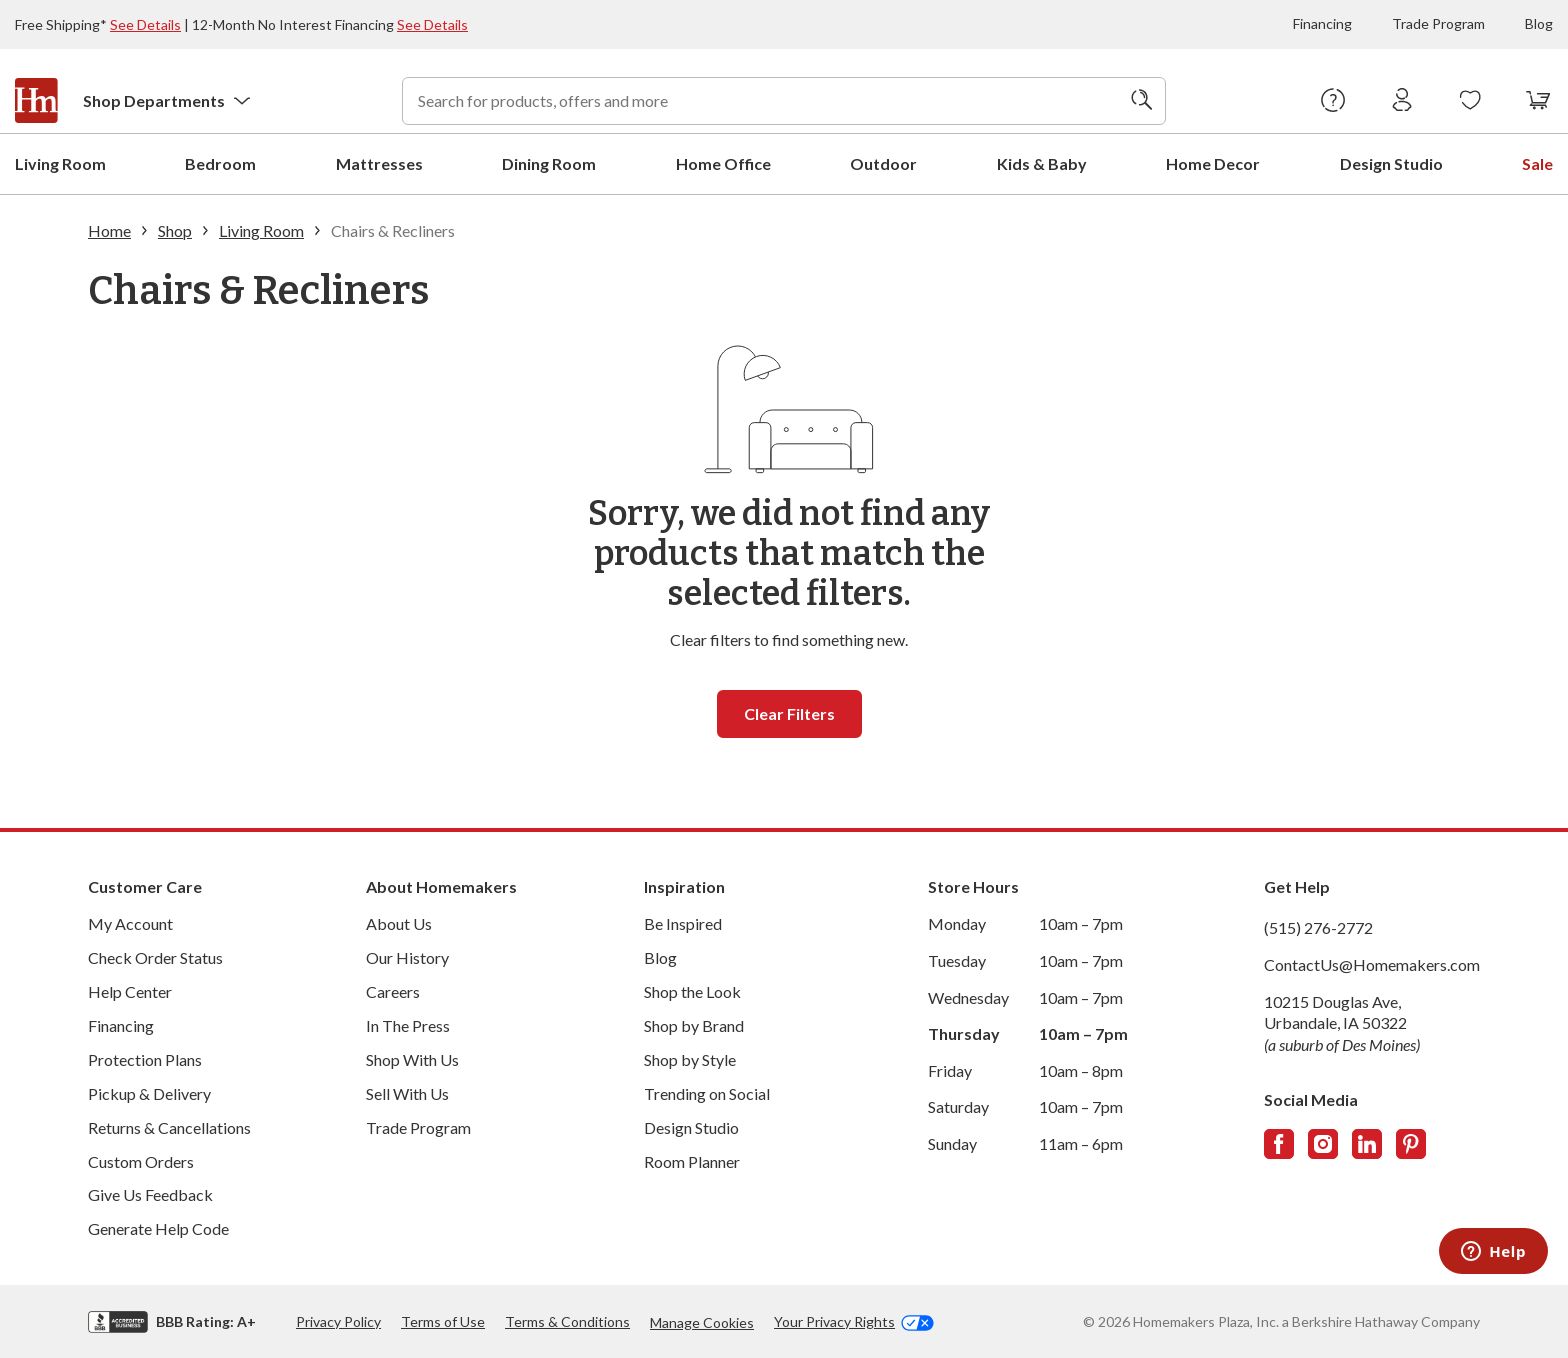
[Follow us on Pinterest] (1411, 1143)
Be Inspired (683, 922)
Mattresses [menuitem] (379, 162)
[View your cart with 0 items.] (1538, 101)
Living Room (261, 229)
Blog (1539, 23)
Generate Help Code (158, 1227)
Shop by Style (690, 1058)
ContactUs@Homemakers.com (1372, 963)
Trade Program (1438, 23)
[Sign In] (1402, 101)
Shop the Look (692, 990)
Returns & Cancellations (169, 1126)
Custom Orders (141, 1160)
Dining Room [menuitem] (549, 162)
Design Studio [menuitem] (1391, 162)
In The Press (408, 1024)
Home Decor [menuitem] (1213, 162)
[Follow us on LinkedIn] (1367, 1143)
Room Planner (692, 1160)
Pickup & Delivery (149, 1092)
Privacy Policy (338, 1320)
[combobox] (784, 101)
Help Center (130, 990)
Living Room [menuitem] (60, 162)
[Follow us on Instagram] (1323, 1143)
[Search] (1142, 101)
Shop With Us (412, 1058)
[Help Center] (1333, 101)
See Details (145, 24)
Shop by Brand (694, 1024)
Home (109, 229)
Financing (1322, 23)
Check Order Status (155, 956)
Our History (407, 956)
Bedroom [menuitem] (220, 162)
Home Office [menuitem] (723, 162)
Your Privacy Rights (854, 1321)
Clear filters (789, 712)
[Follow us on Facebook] (1279, 1143)
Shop (175, 229)
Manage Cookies (702, 1321)
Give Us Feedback (150, 1193)
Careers (393, 990)
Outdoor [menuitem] (883, 162)
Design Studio (691, 1126)
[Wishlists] (1470, 101)
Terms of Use (443, 1320)
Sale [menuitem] (1537, 162)
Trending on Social (707, 1092)
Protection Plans (145, 1058)
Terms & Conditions (567, 1320)
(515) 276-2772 (1318, 926)
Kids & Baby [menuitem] (1042, 162)
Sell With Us (407, 1092)
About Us (399, 922)
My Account (130, 922)
